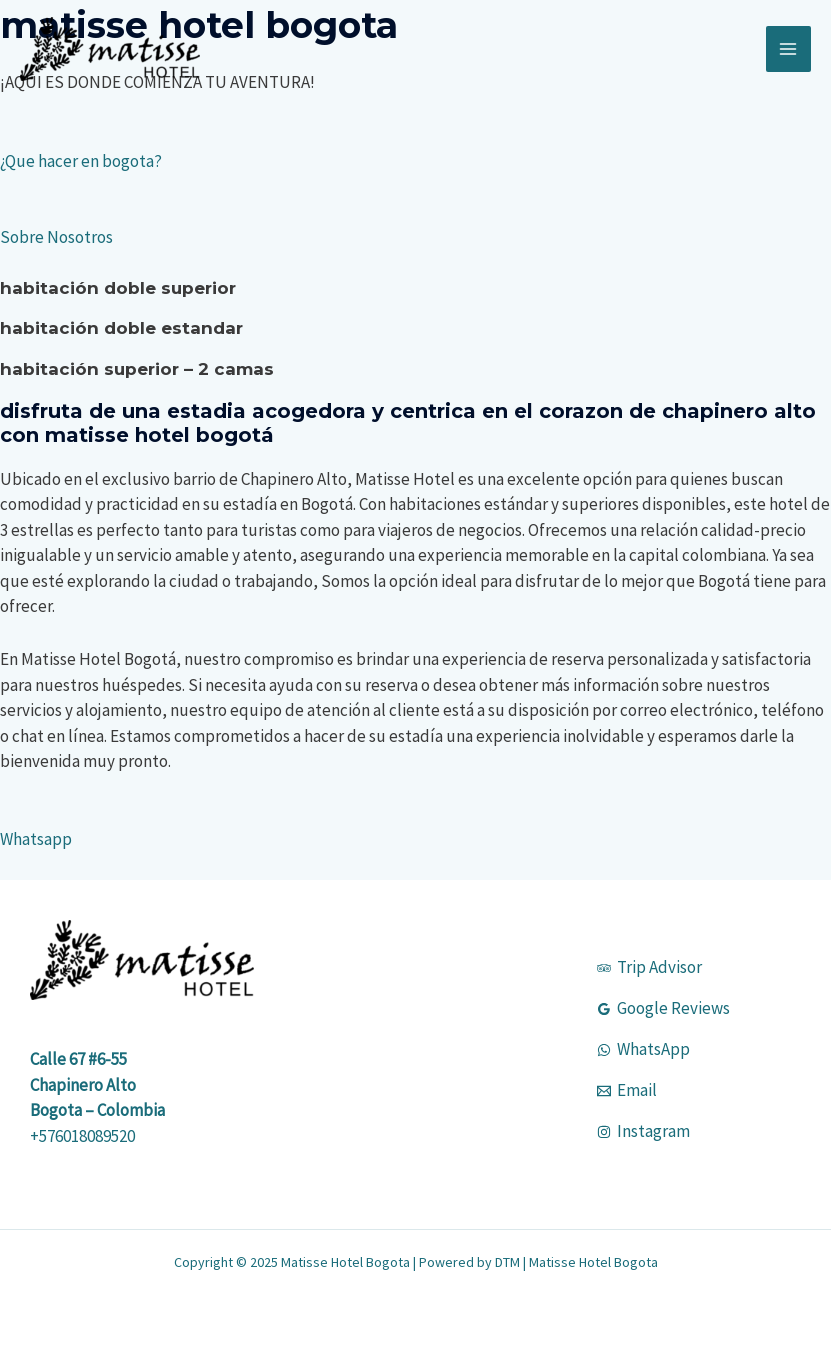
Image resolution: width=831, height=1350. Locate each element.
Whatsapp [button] (36, 839)
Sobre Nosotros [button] (56, 237)
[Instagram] (643, 1131)
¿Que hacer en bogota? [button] (81, 161)
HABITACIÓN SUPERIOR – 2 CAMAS (137, 369)
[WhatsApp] (643, 1049)
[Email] (627, 1090)
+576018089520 (82, 1136)
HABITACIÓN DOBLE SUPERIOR (118, 288)
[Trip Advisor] (649, 967)
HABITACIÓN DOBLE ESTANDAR (121, 328)
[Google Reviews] (663, 1008)
